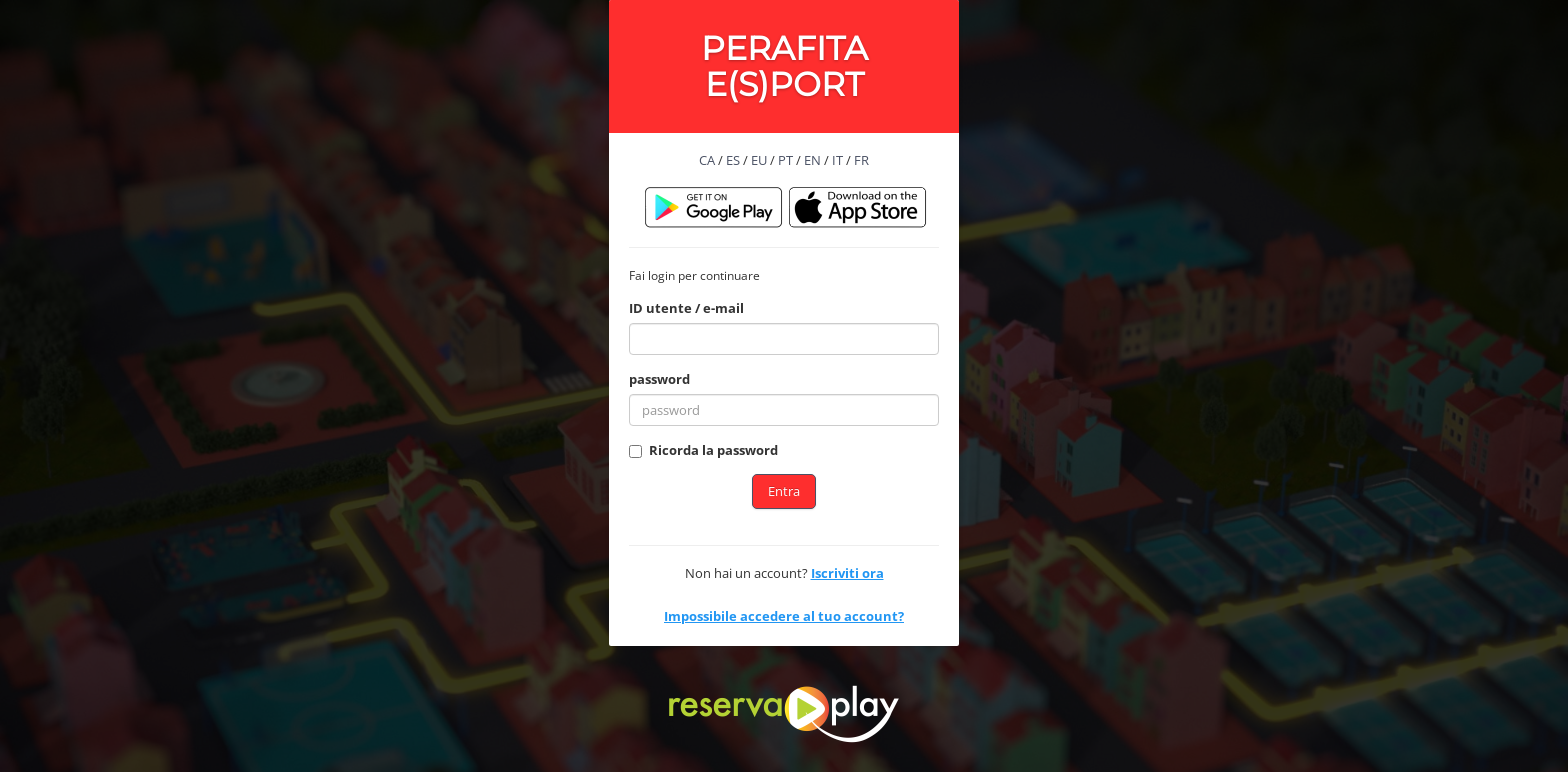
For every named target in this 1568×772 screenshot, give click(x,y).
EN (812, 160)
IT (837, 160)
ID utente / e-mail (686, 308)
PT (785, 160)
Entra (784, 491)
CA (707, 160)
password (659, 379)
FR (861, 160)
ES (733, 160)
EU (759, 160)
